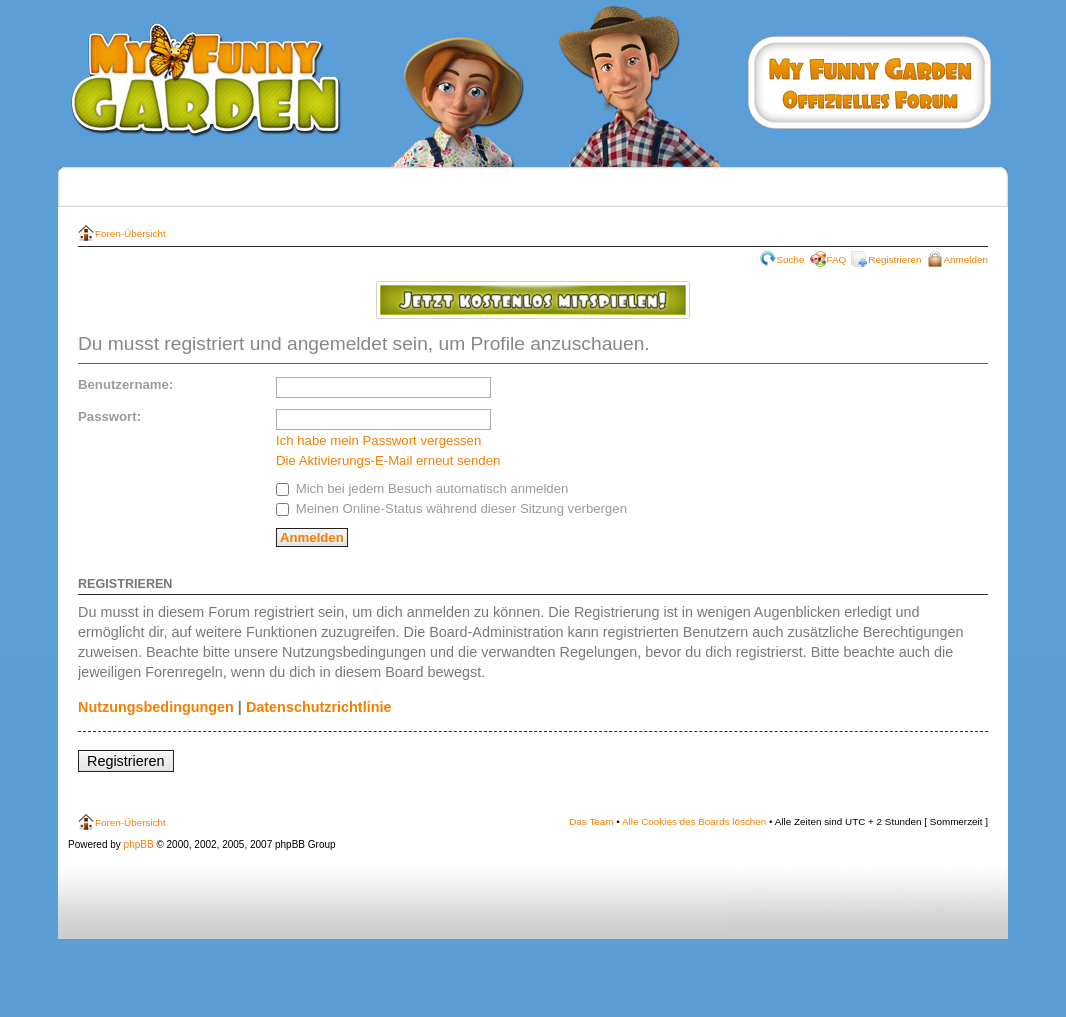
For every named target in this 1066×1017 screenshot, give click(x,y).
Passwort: (109, 416)
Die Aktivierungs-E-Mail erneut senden (388, 460)
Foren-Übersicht (130, 233)
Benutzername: (125, 384)
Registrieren (894, 259)
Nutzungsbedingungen (156, 707)
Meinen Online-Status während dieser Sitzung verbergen (451, 508)
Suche (791, 259)
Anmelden (966, 259)
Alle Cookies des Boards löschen (694, 821)
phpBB (139, 844)
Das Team (591, 821)
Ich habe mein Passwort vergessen (378, 440)
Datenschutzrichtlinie (319, 707)
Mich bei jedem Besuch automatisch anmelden (422, 488)
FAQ (837, 259)
